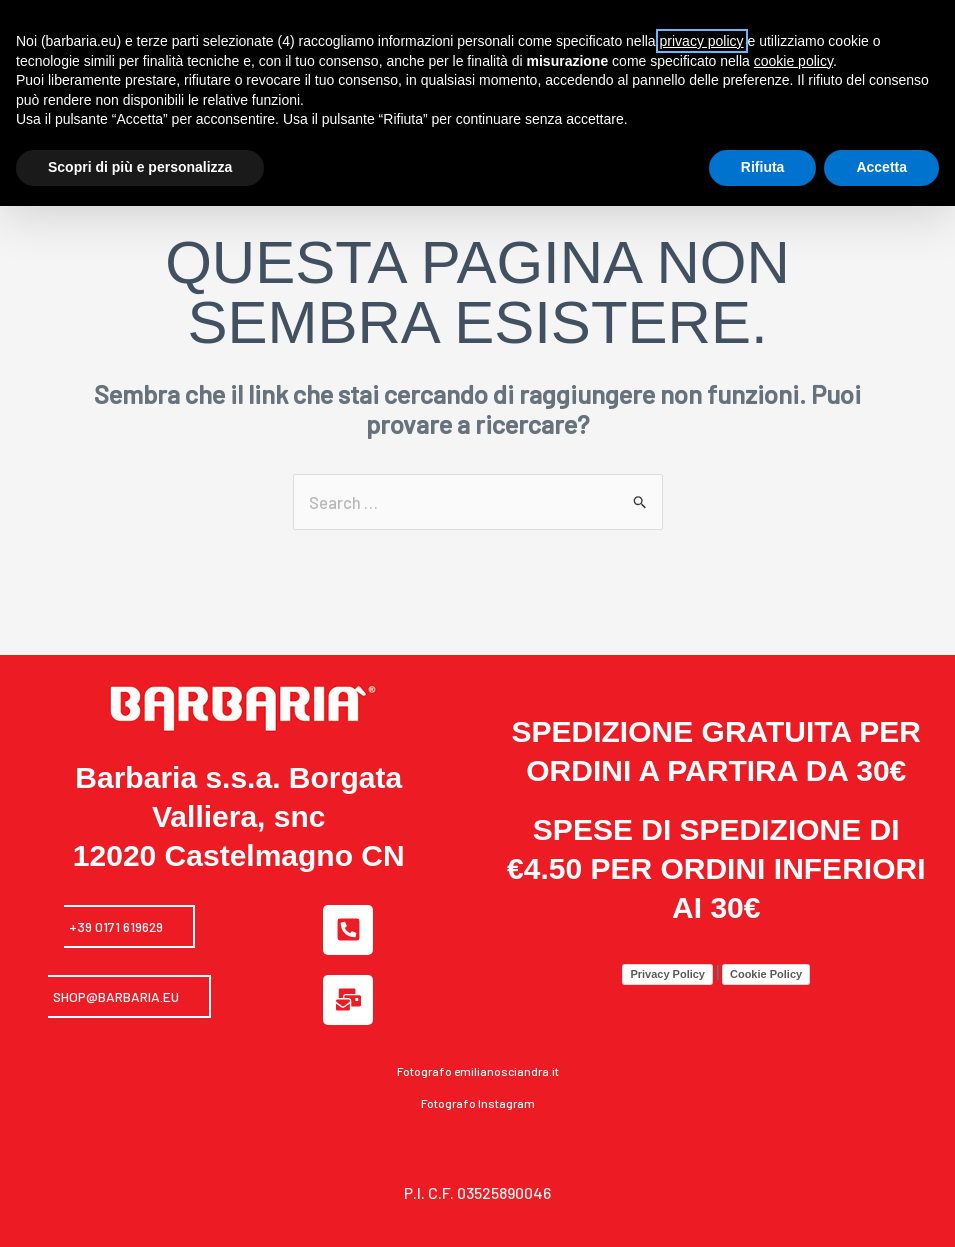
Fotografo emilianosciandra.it (478, 1049)
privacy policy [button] (702, 41)
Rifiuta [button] (763, 167)
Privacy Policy (667, 952)
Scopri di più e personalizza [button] (140, 167)
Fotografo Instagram (478, 1081)
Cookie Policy (766, 952)
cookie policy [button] (793, 61)
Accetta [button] (881, 167)
